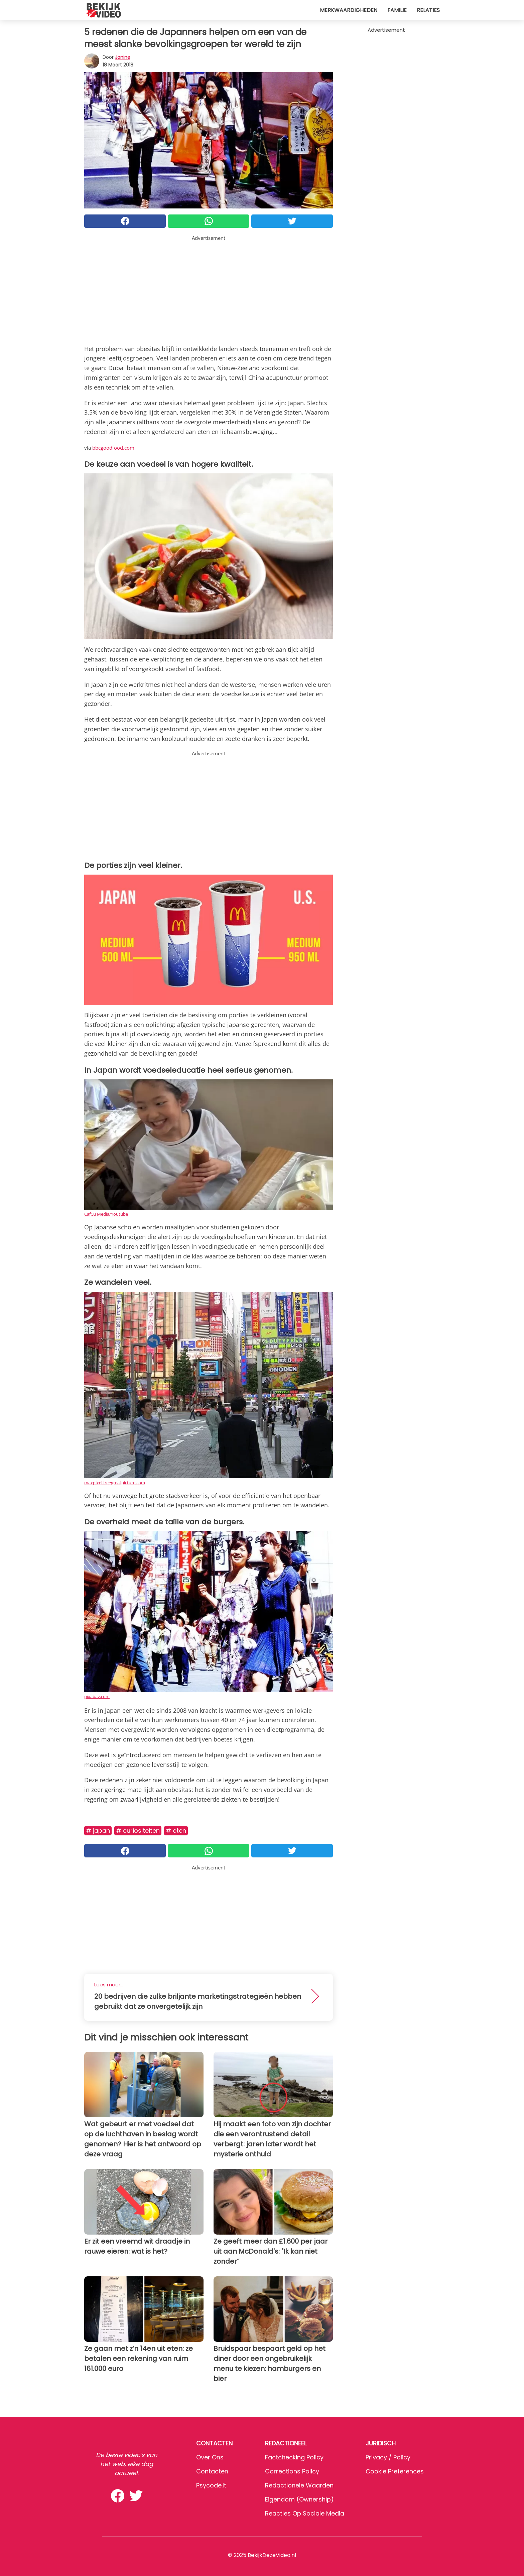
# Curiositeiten (138, 1830)
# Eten (176, 1830)
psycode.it (211, 2485)
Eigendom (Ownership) (299, 2499)
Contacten (212, 2471)
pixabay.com (97, 1696)
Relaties (428, 10)
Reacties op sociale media (304, 2513)
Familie (397, 10)
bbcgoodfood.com (113, 447)
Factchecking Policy (294, 2457)
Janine (122, 57)
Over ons (210, 2457)
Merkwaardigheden (348, 10)
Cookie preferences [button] (395, 2471)
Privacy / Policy (388, 2457)
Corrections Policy (292, 2471)
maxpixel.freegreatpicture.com (114, 1483)
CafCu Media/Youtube (106, 1214)
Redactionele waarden (299, 2485)
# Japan (98, 1830)
